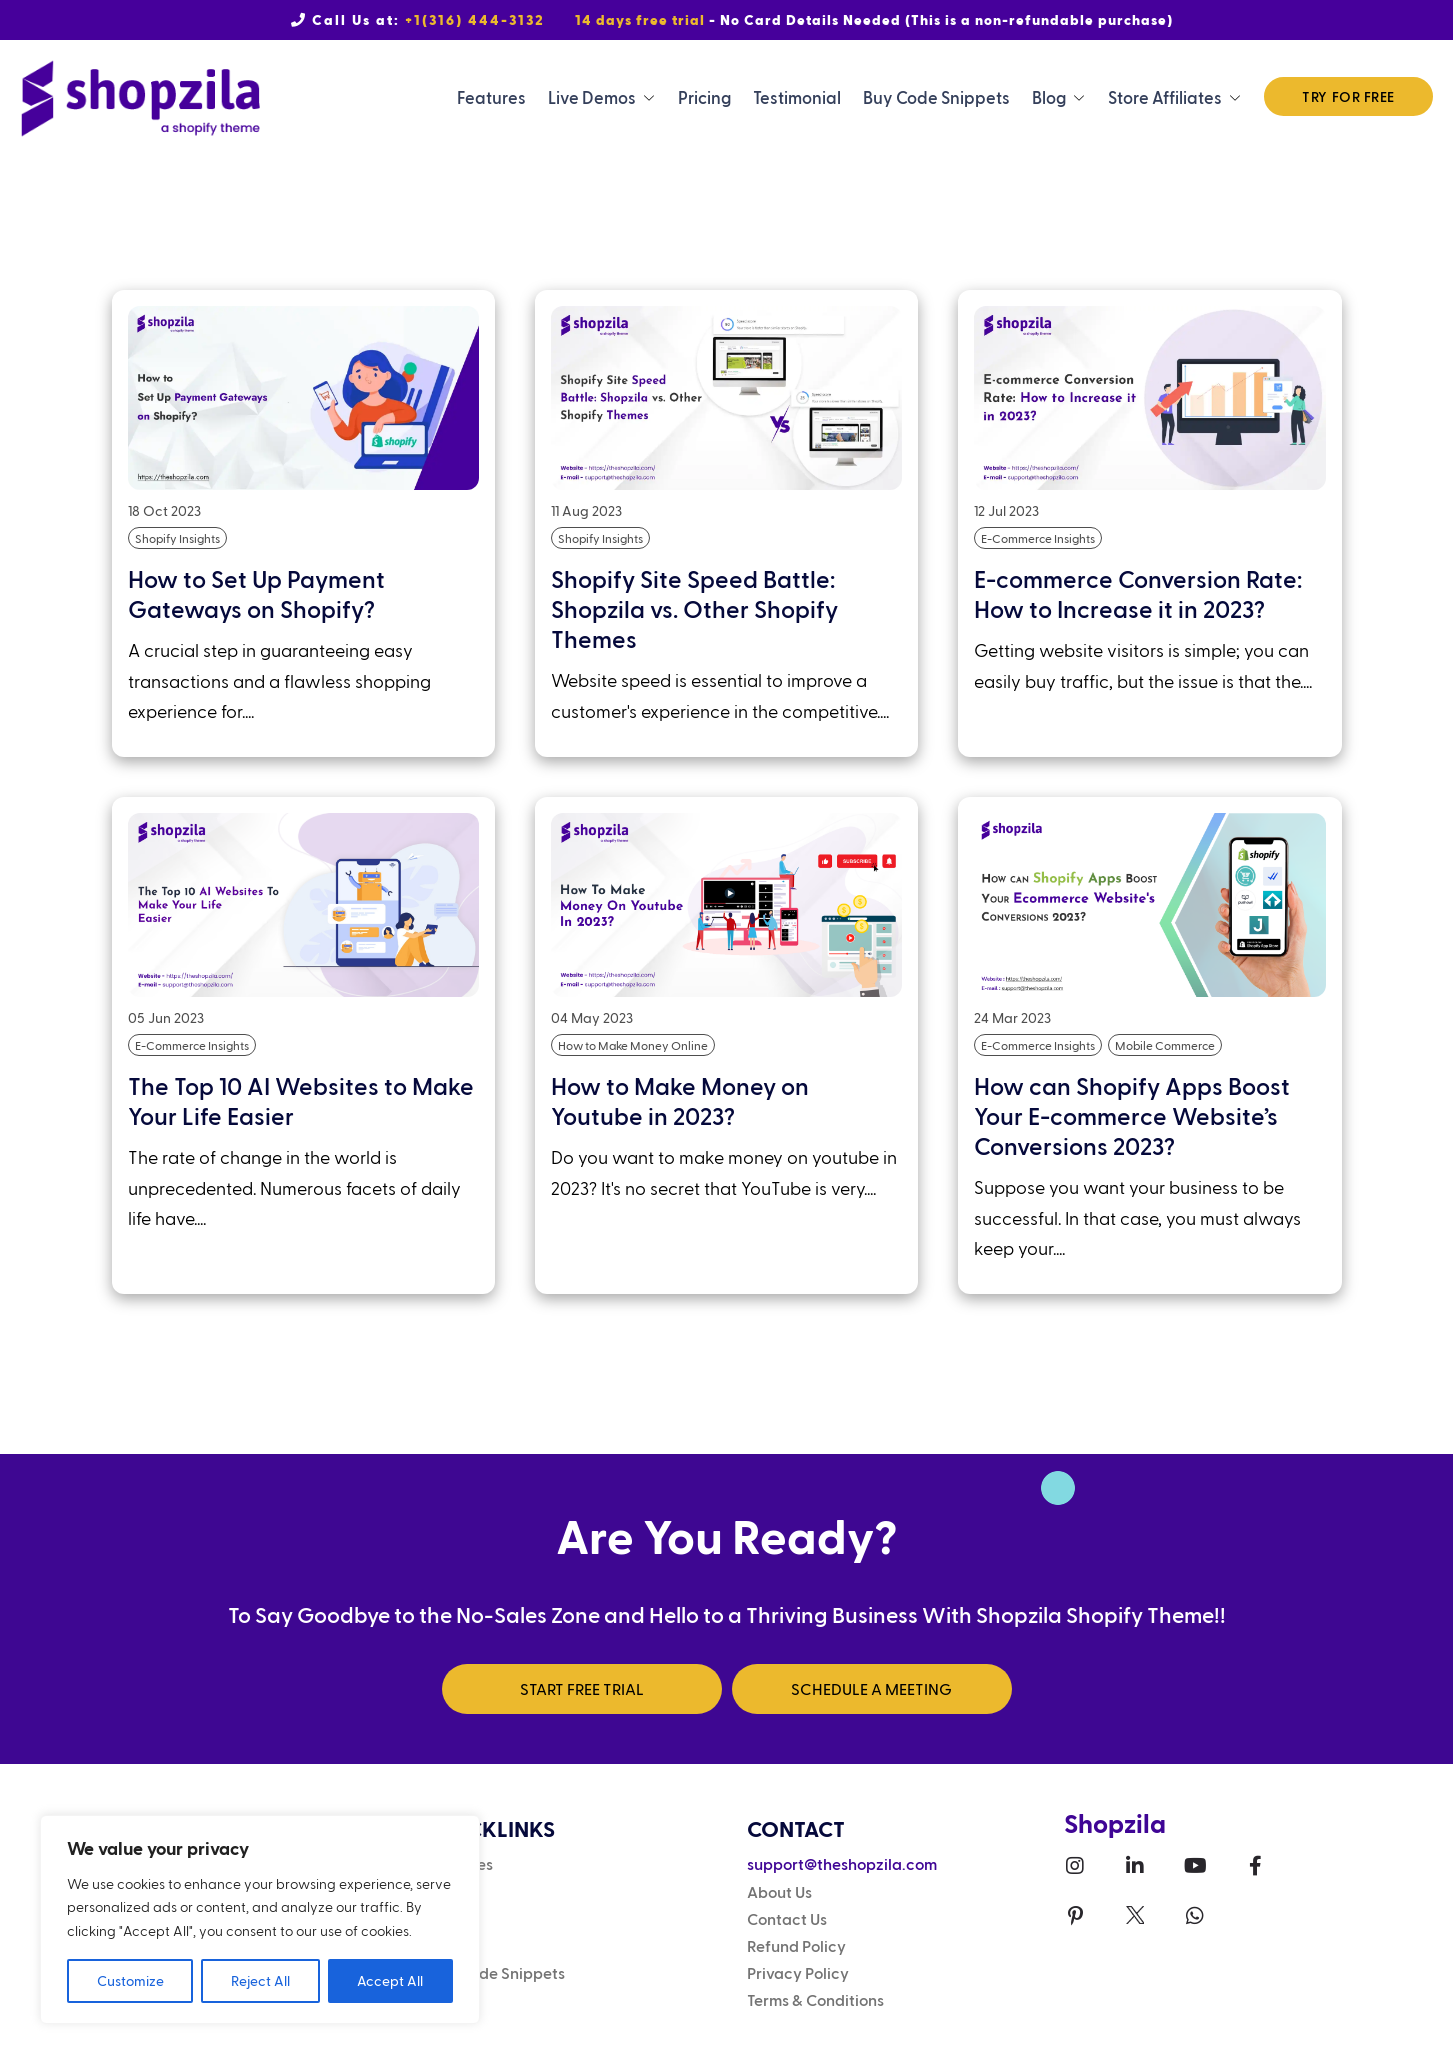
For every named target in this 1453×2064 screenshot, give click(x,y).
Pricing (704, 97)
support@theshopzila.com (842, 1863)
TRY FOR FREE (1348, 96)
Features (491, 97)
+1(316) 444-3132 (475, 19)
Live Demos (592, 97)
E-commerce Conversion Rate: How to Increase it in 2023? (1138, 593)
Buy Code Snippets (936, 97)
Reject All (260, 1980)
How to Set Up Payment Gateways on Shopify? (256, 593)
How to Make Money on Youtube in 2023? (680, 1100)
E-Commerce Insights (1038, 538)
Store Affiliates (1165, 97)
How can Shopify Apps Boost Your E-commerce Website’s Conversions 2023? (1132, 1115)
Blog (1049, 97)
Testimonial (797, 97)
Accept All (390, 1980)
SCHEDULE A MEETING (871, 1688)
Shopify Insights (177, 538)
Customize (130, 1980)
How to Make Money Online (633, 1045)
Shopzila (1115, 1822)
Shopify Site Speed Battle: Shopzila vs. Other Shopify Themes (694, 608)
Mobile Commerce (1165, 1045)
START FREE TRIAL (582, 1688)
